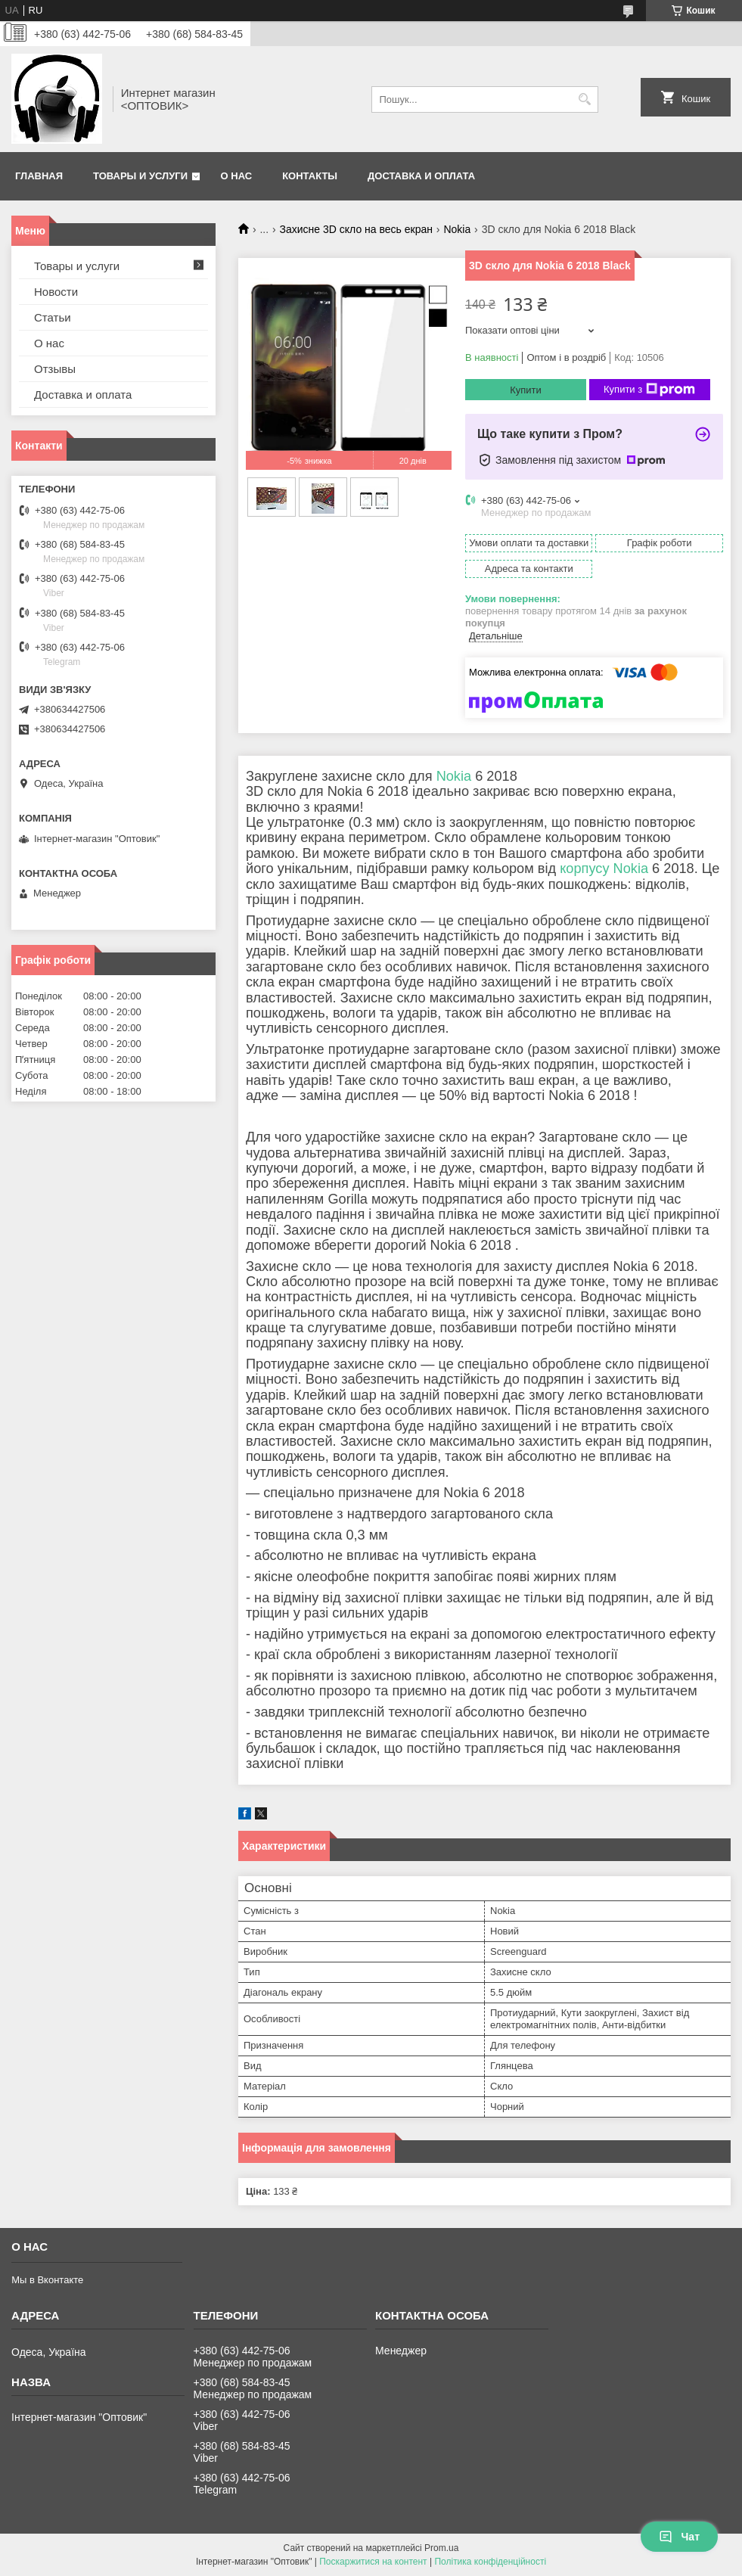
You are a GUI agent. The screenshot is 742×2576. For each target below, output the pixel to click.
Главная (39, 176)
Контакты (309, 176)
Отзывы (55, 368)
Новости (56, 291)
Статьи (52, 317)
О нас (237, 176)
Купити (526, 390)
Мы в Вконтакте (47, 2279)
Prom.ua (441, 2548)
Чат (679, 2536)
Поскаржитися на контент (373, 2561)
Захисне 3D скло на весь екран (356, 229)
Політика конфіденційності (490, 2561)
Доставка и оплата (421, 176)
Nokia (456, 229)
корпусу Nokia (604, 868)
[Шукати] (585, 99)
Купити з (649, 389)
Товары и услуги (140, 176)
